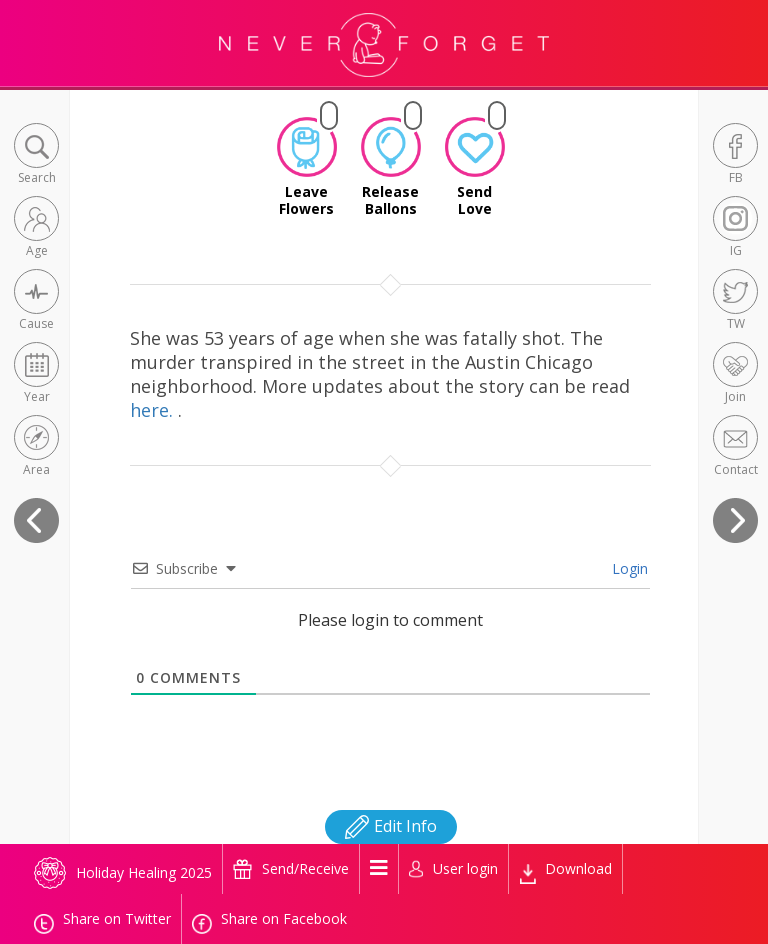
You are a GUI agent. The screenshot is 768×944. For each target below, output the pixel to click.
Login (628, 568)
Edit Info (391, 826)
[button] (36, 155)
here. (154, 410)
